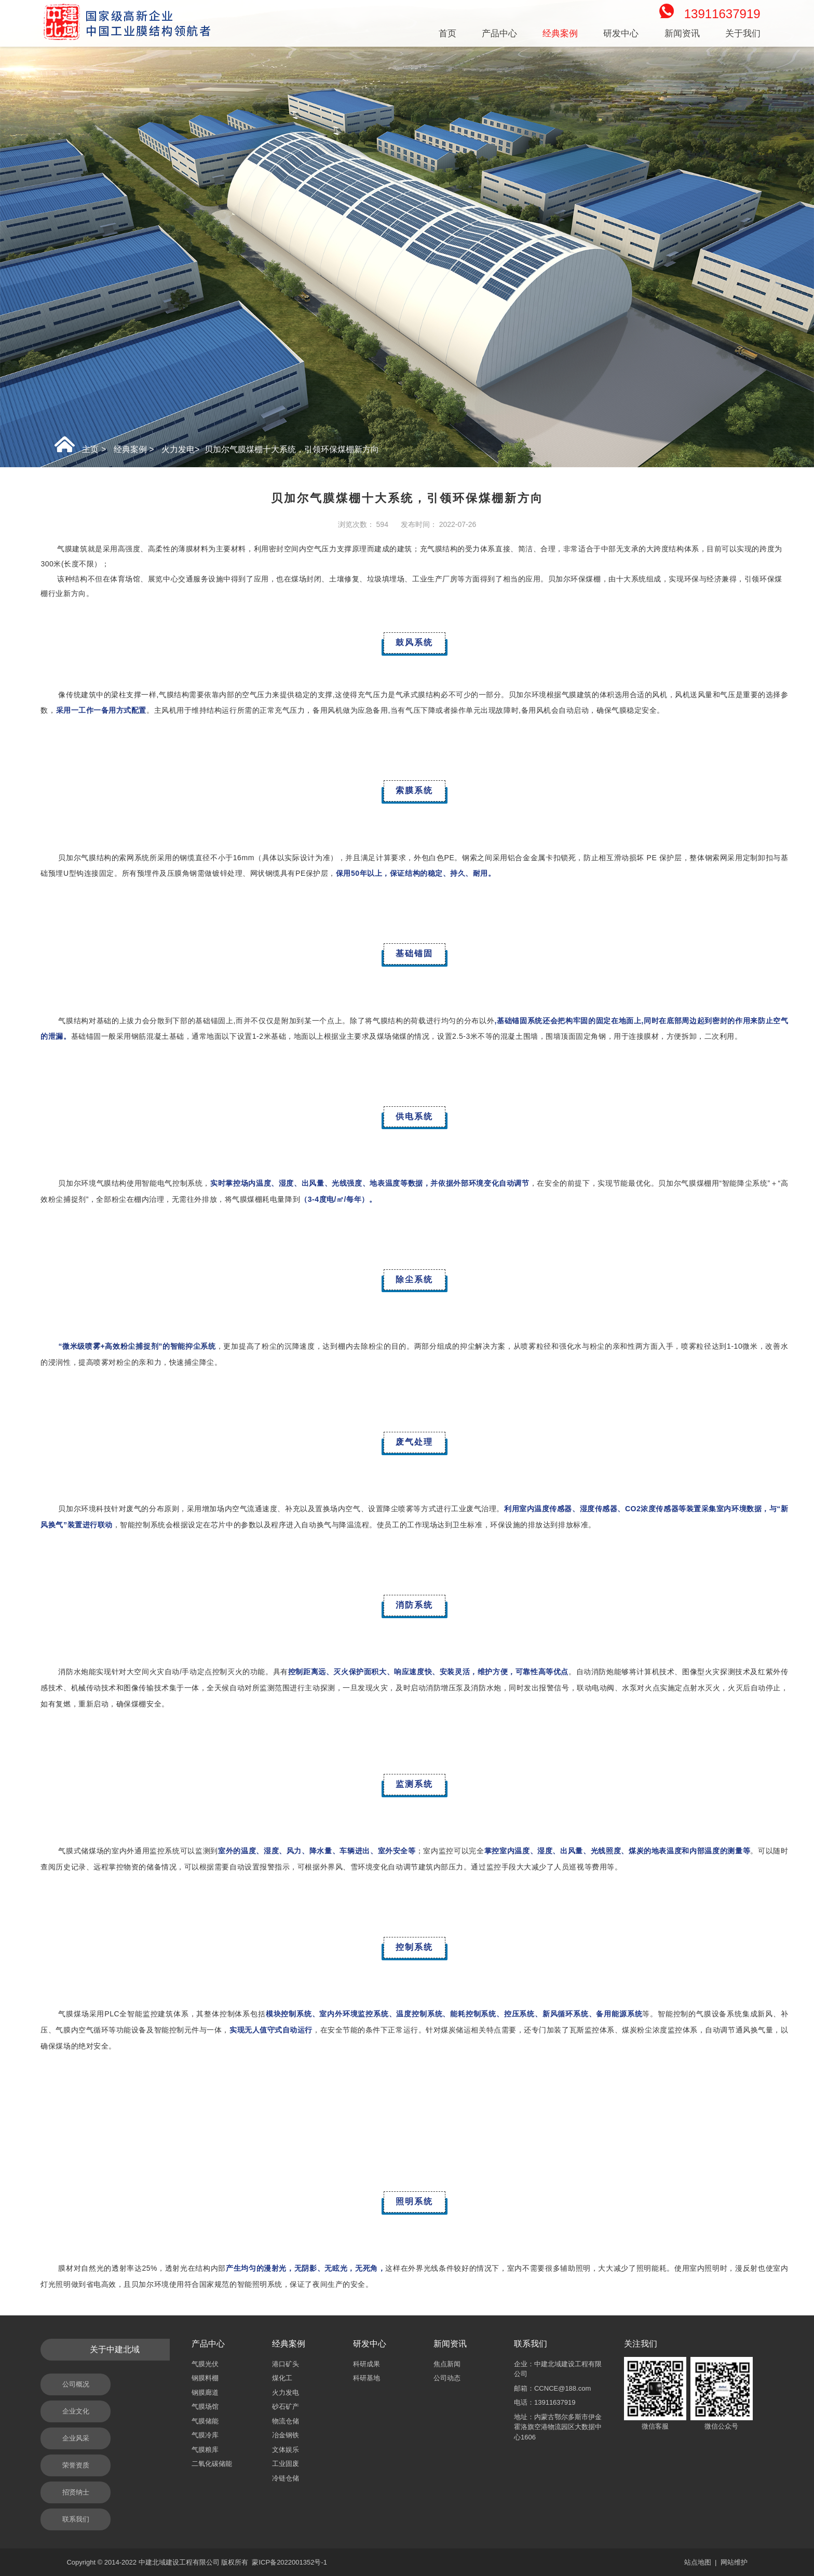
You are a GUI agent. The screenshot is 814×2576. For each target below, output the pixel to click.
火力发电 (178, 449)
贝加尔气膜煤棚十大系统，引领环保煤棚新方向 (292, 449)
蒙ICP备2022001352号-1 (289, 2562)
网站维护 (734, 2562)
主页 (90, 449)
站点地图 (697, 2562)
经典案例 (130, 449)
